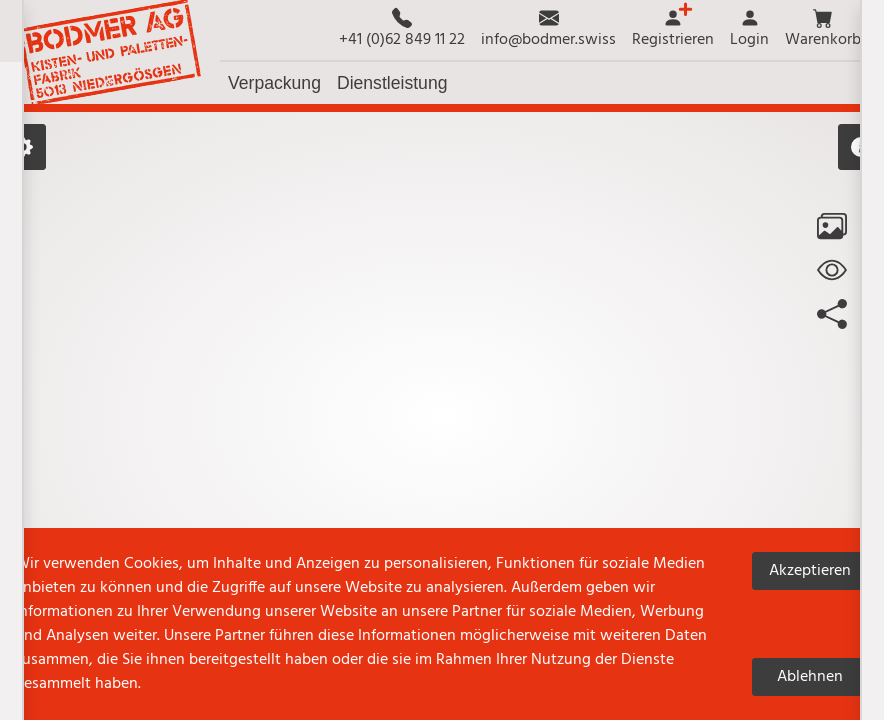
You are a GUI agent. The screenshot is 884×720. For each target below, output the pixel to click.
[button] (823, 30)
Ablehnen (810, 677)
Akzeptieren (810, 571)
